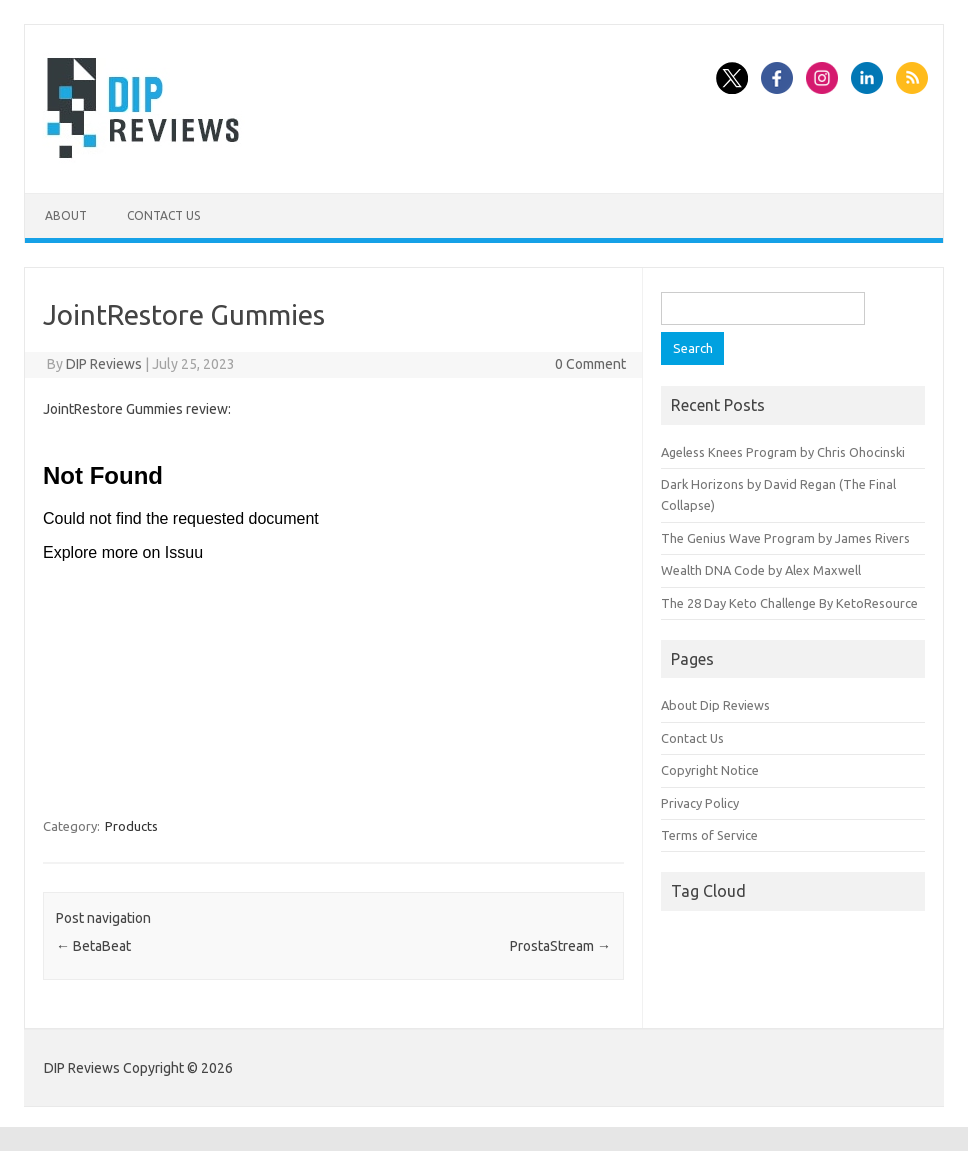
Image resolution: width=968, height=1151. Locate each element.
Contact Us (163, 215)
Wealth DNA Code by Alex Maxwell (761, 570)
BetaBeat (93, 946)
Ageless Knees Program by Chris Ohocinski (783, 452)
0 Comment (590, 364)
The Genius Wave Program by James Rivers (785, 538)
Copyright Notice (710, 770)
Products (131, 826)
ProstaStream (560, 946)
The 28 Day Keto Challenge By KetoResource (789, 603)
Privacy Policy (700, 803)
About (66, 215)
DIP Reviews (104, 364)
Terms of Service (709, 835)
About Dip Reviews (715, 705)
